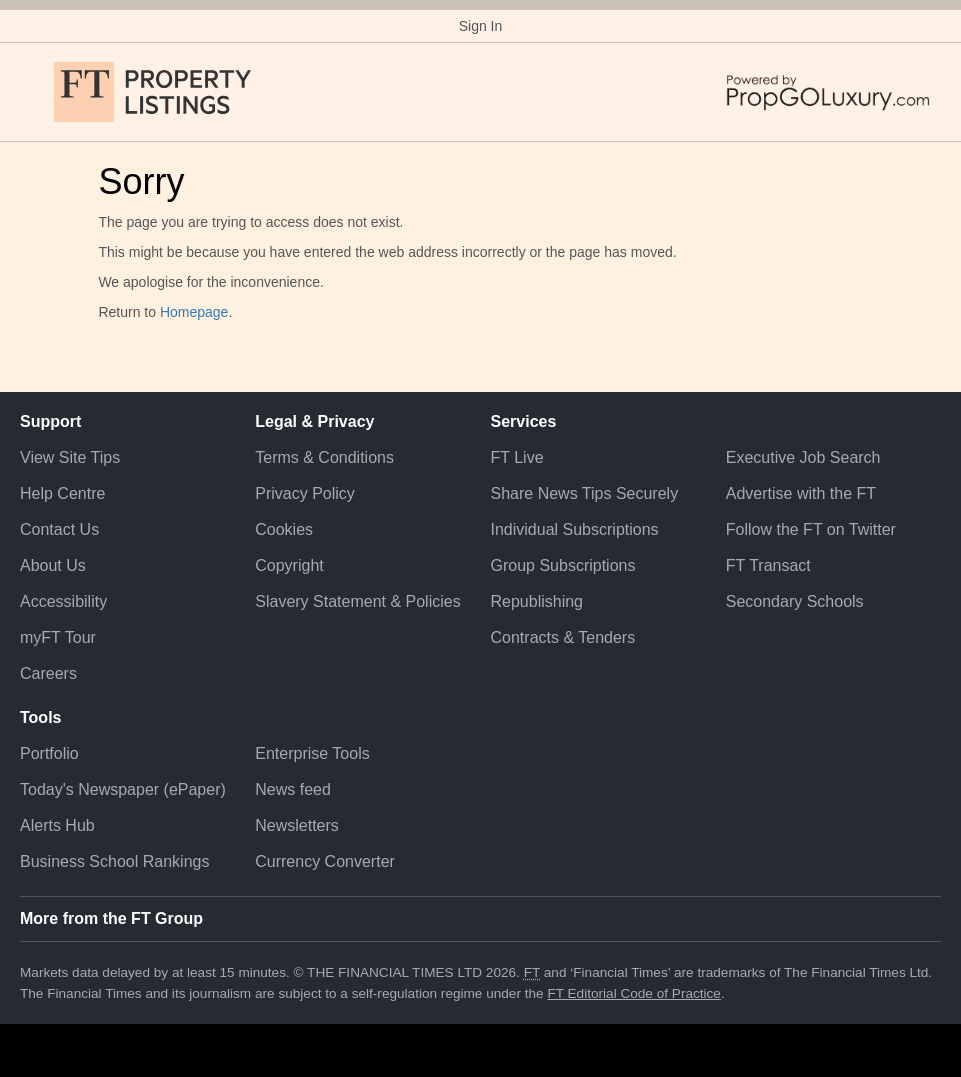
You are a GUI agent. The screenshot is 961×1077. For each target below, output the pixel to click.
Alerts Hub (57, 825)
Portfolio (49, 753)
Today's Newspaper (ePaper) (123, 789)
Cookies (284, 529)
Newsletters (297, 825)
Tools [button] (40, 717)
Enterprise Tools (312, 753)
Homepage (194, 312)
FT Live (517, 457)
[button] (30, 92)
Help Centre (62, 493)
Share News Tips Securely (585, 493)
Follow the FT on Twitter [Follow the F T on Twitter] (811, 529)
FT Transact (768, 565)
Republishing (537, 601)
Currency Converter (325, 861)
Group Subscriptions (563, 565)
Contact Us (59, 529)
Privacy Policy (305, 493)
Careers (48, 673)
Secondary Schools (795, 601)
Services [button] (524, 421)
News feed (293, 789)
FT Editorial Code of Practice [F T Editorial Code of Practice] (634, 993)
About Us (53, 565)
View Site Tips (70, 457)
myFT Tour (58, 637)
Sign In (481, 26)
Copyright (289, 565)
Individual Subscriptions (575, 529)
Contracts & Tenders (563, 637)
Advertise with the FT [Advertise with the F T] (801, 493)
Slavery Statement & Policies (357, 601)
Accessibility (63, 601)
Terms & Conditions (324, 457)
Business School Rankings (114, 861)
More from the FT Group (111, 918)
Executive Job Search (803, 457)
